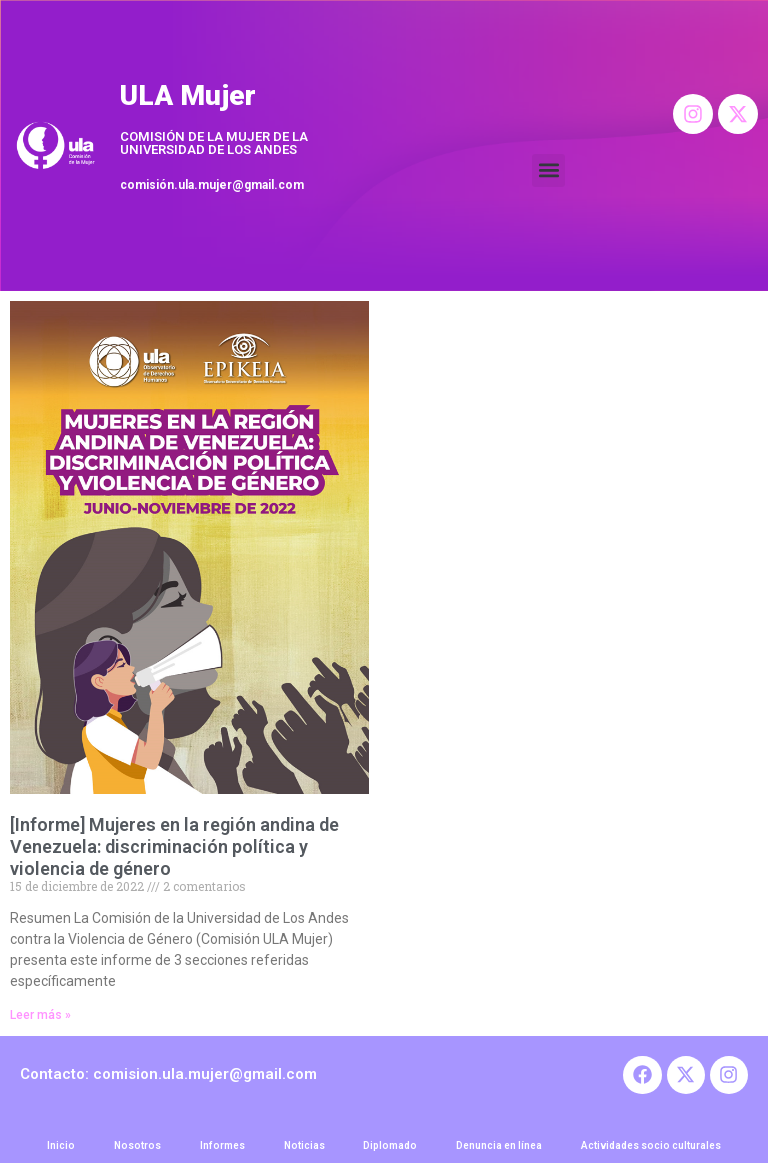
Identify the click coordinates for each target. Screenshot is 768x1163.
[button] (548, 170)
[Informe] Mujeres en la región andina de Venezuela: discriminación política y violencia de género (174, 846)
